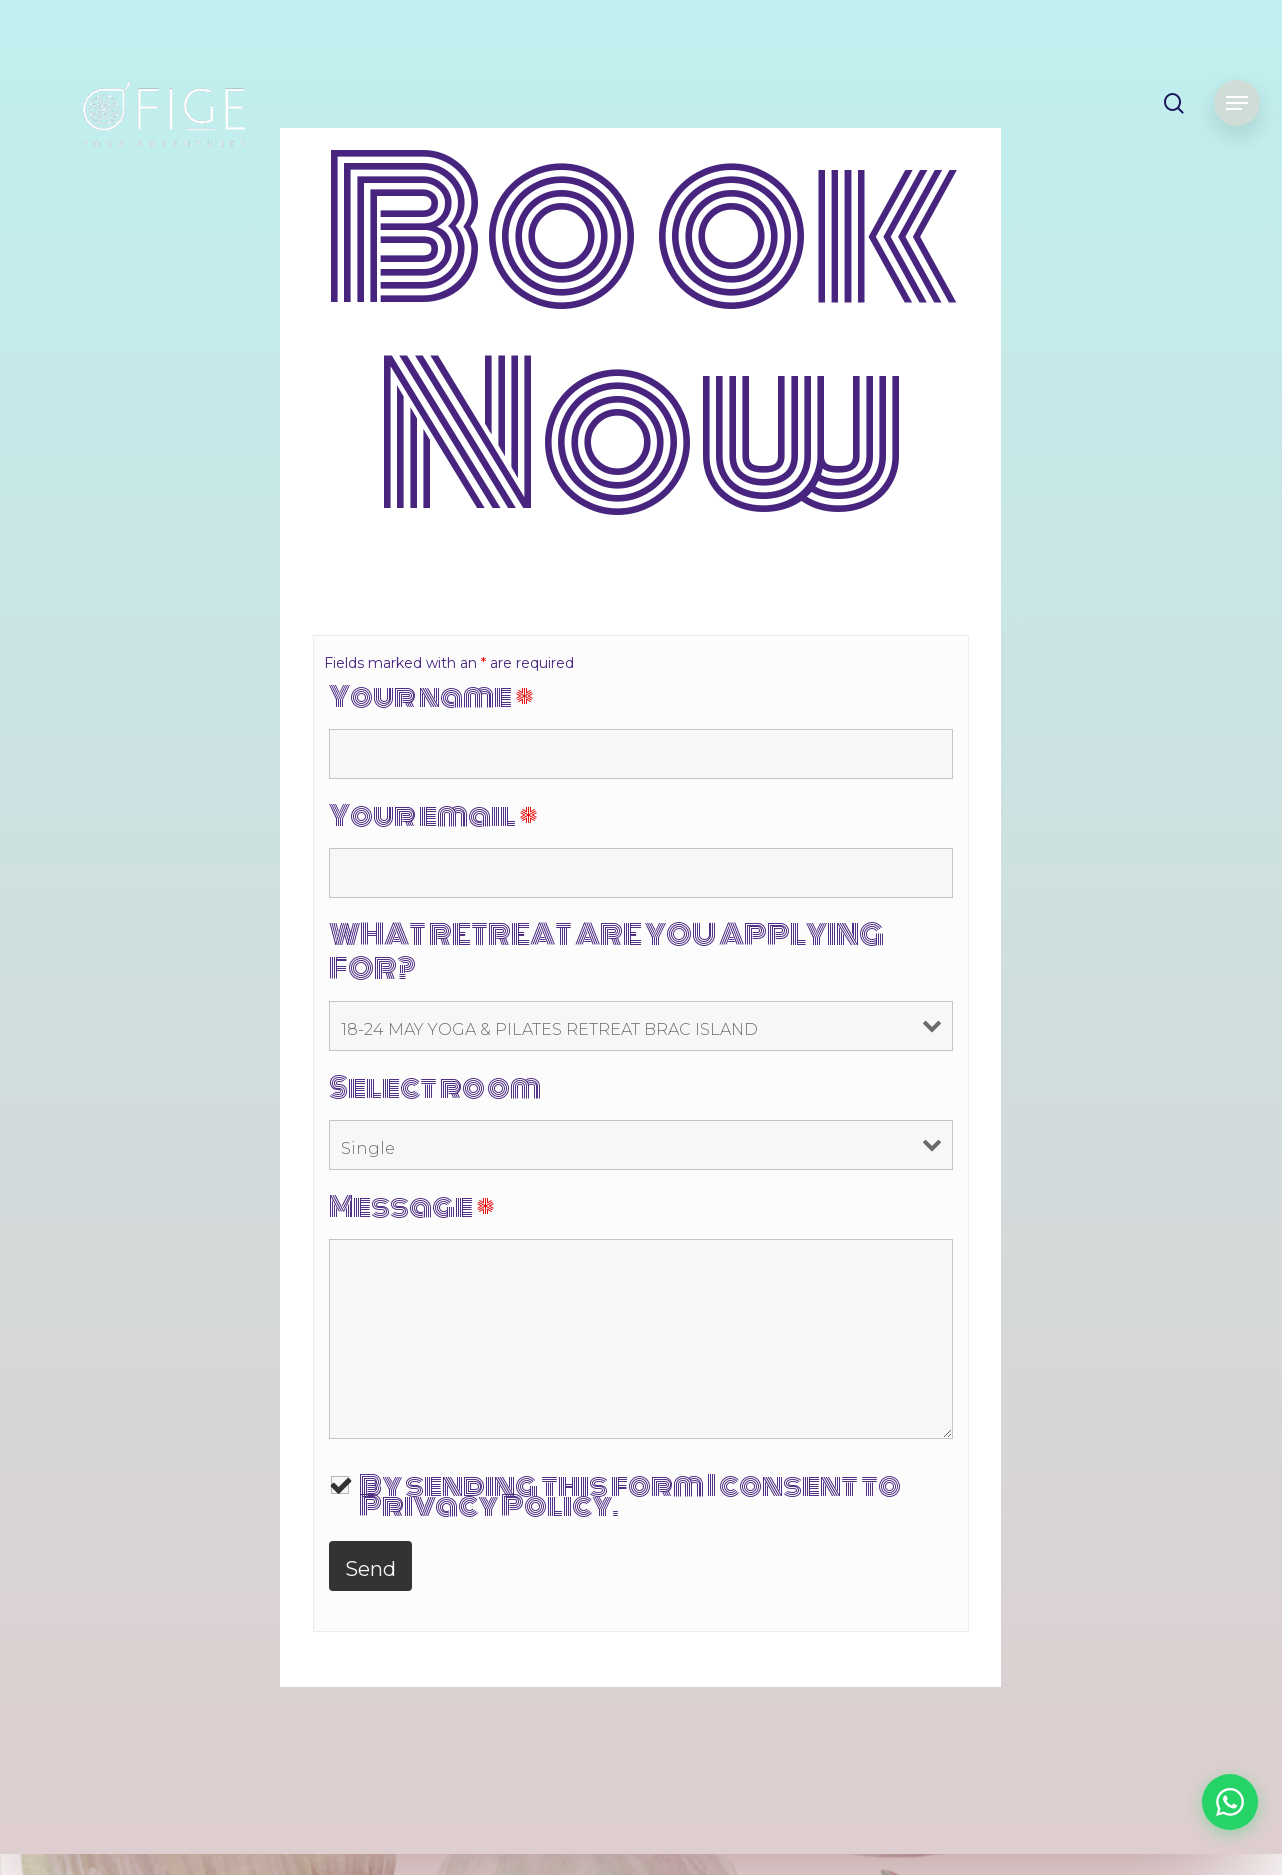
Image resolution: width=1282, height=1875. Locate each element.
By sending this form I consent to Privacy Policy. (630, 1496)
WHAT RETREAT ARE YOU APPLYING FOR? (606, 952)
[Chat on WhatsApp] (1230, 1802)
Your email (433, 816)
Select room (435, 1088)
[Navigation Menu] (1237, 103)
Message (412, 1207)
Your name (431, 697)
